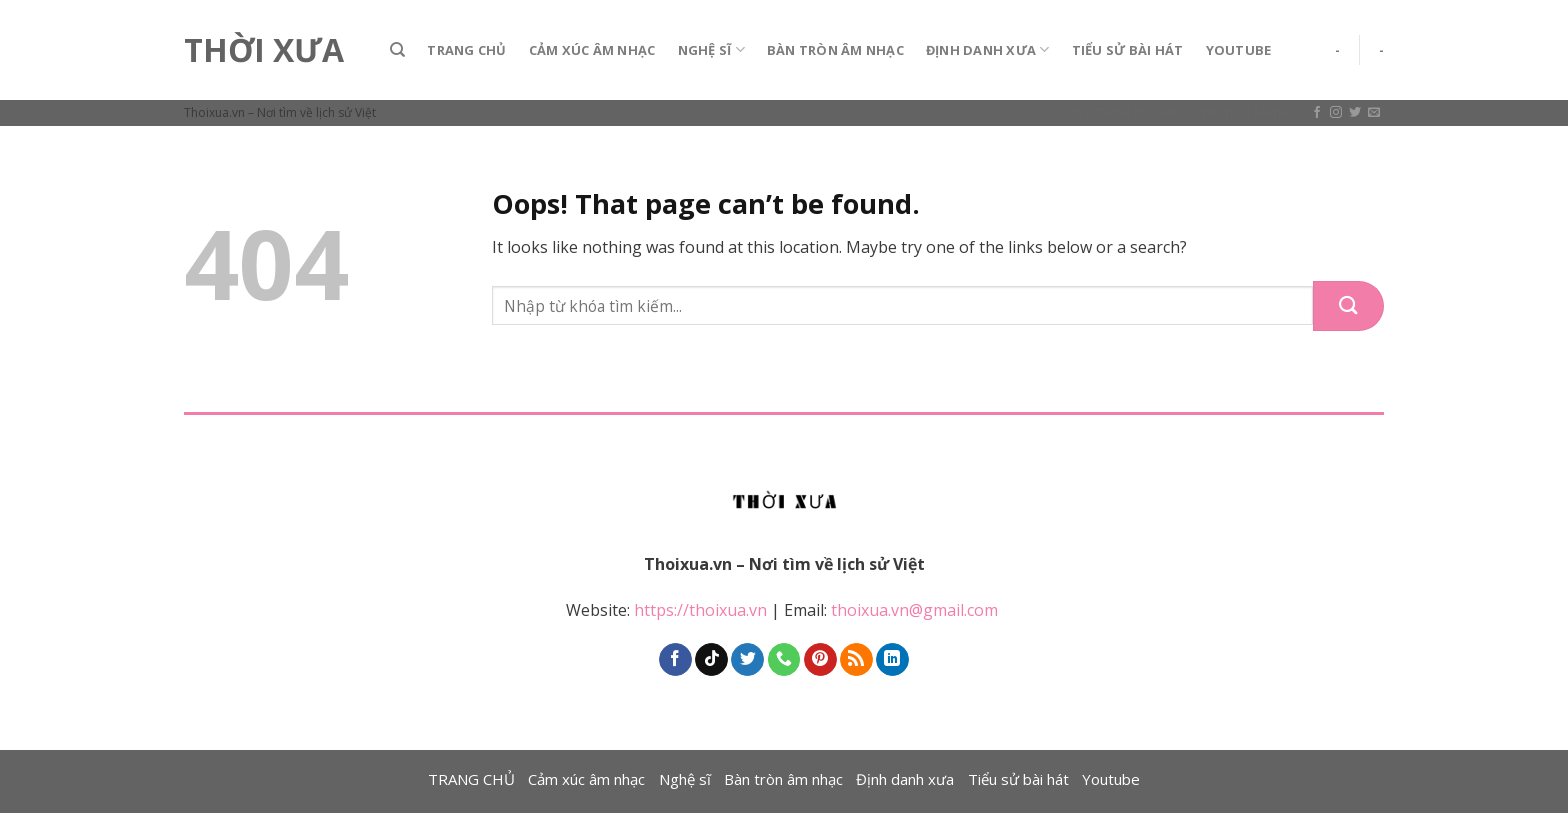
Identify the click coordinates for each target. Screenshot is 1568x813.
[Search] (397, 50)
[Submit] (1348, 306)
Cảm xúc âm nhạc (592, 50)
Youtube (1239, 50)
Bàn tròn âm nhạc (835, 50)
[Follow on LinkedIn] (892, 660)
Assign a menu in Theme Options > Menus (1169, 111)
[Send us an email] (1374, 113)
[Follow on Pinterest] (820, 660)
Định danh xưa (988, 49)
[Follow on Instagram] (1336, 113)
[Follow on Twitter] (1355, 113)
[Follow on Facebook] (1317, 113)
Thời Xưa (264, 50)
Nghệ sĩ (711, 49)
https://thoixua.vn (700, 610)
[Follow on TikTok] (711, 660)
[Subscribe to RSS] (856, 660)
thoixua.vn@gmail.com (916, 610)
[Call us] (784, 660)
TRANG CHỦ (466, 50)
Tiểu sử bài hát (1128, 50)
